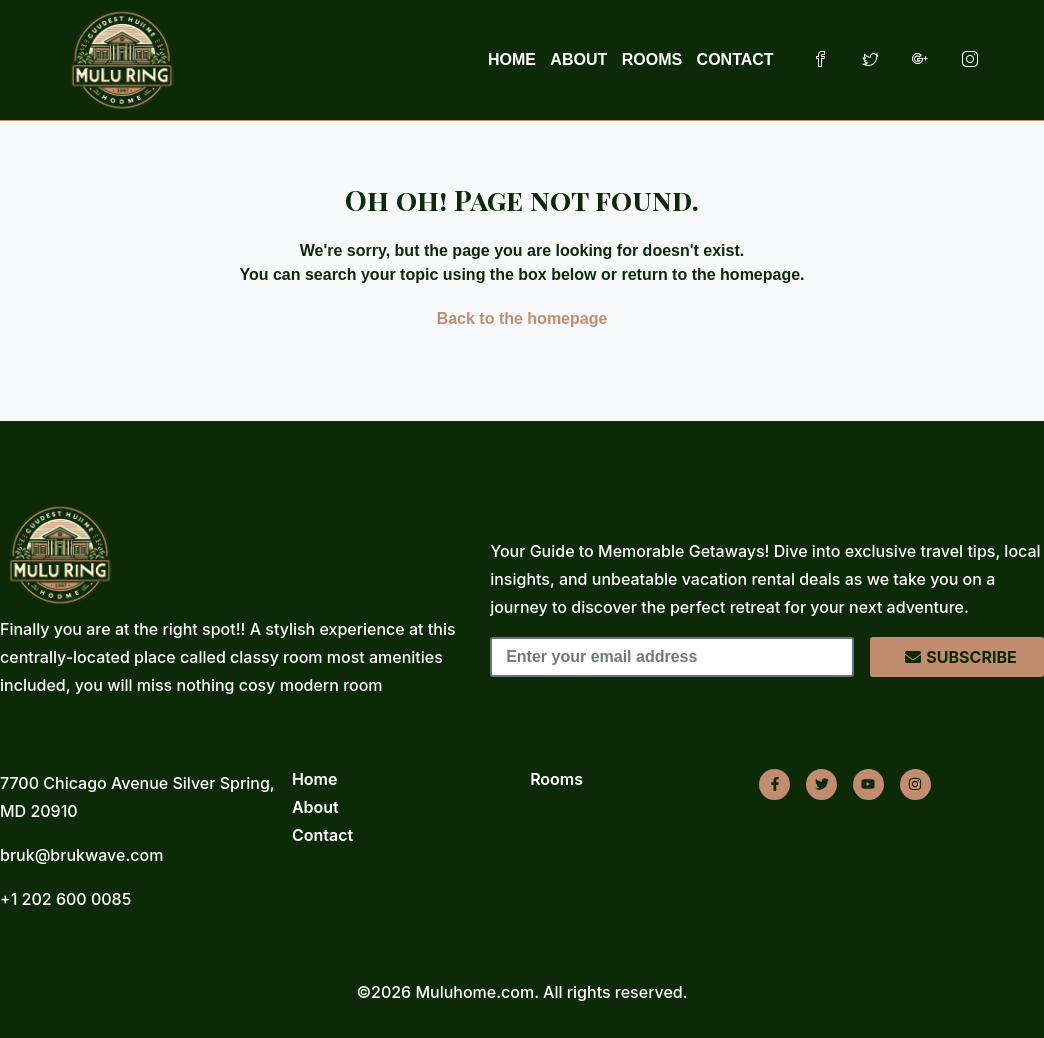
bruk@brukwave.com (81, 855)
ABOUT (578, 59)
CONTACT (735, 59)
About (315, 807)
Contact (322, 835)
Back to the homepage (522, 318)
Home (315, 779)
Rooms (556, 779)
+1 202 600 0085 (65, 899)
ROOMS (652, 59)
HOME (512, 59)
